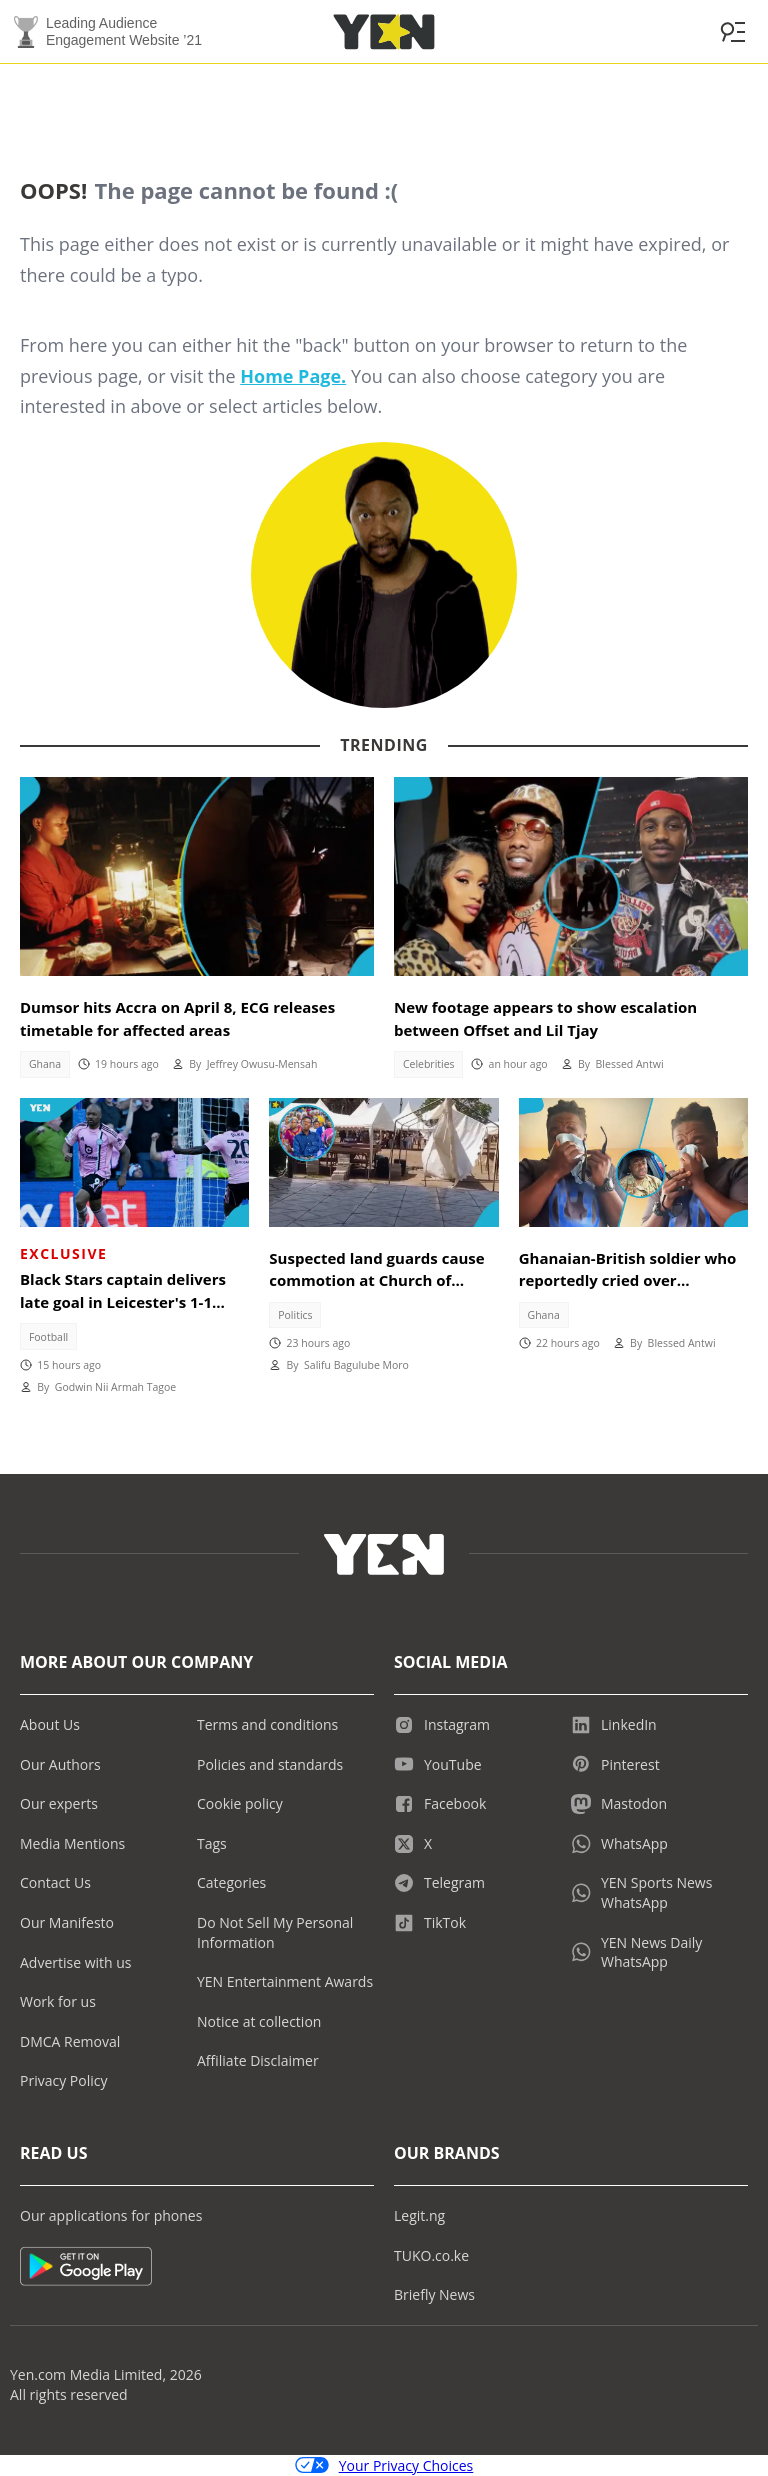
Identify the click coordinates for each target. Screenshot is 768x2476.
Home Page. (293, 376)
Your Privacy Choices (384, 2465)
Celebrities (429, 1064)
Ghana (45, 1064)
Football (48, 1337)
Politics (295, 1315)
